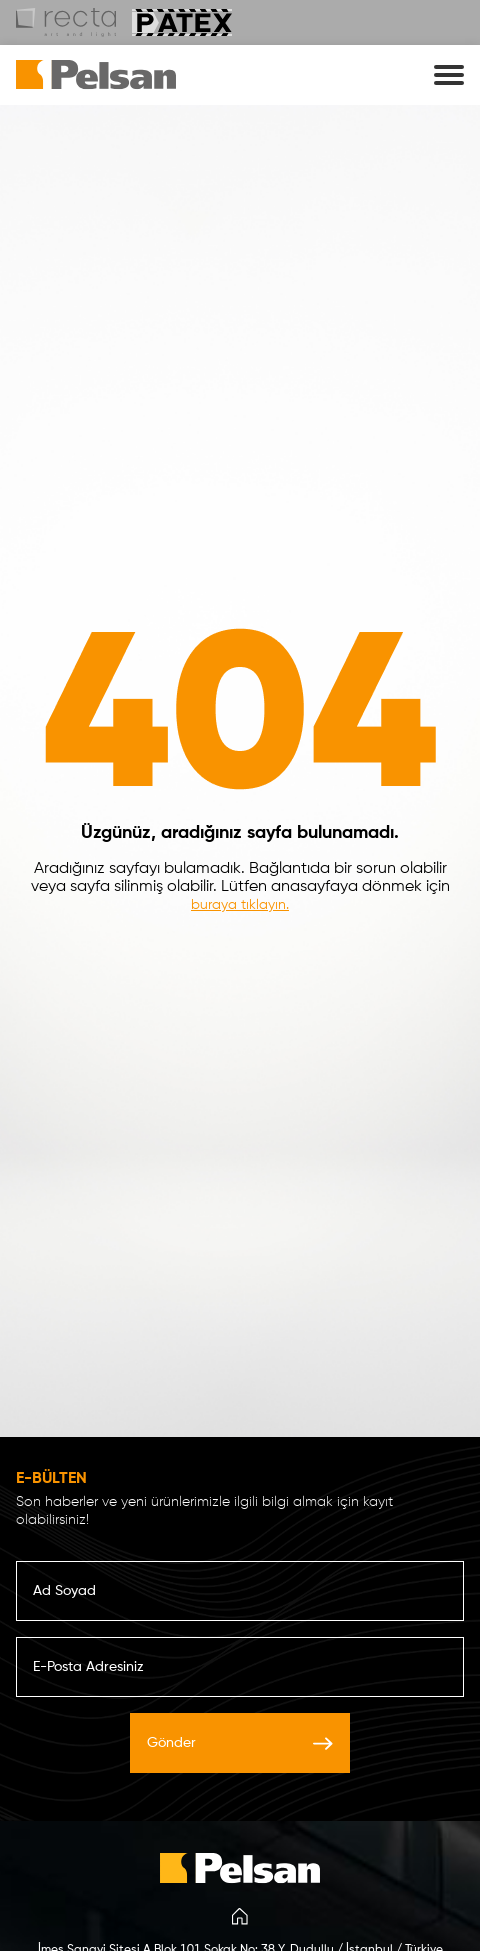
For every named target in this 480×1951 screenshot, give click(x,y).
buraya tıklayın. (240, 905)
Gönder (240, 1743)
